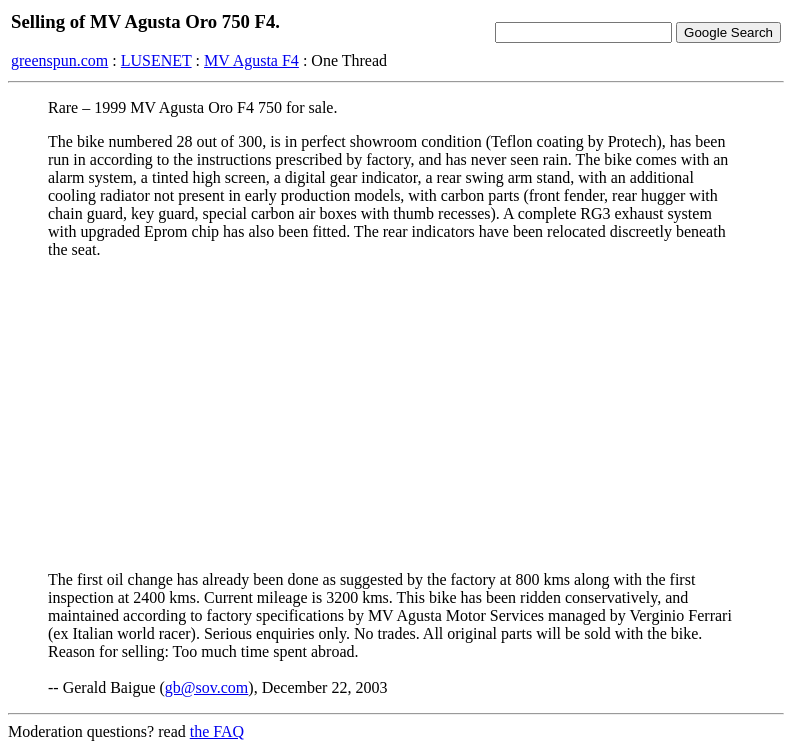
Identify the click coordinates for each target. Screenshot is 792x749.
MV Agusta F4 (251, 60)
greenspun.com (59, 60)
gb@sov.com (206, 687)
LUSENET (156, 60)
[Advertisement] (396, 415)
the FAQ (217, 731)
